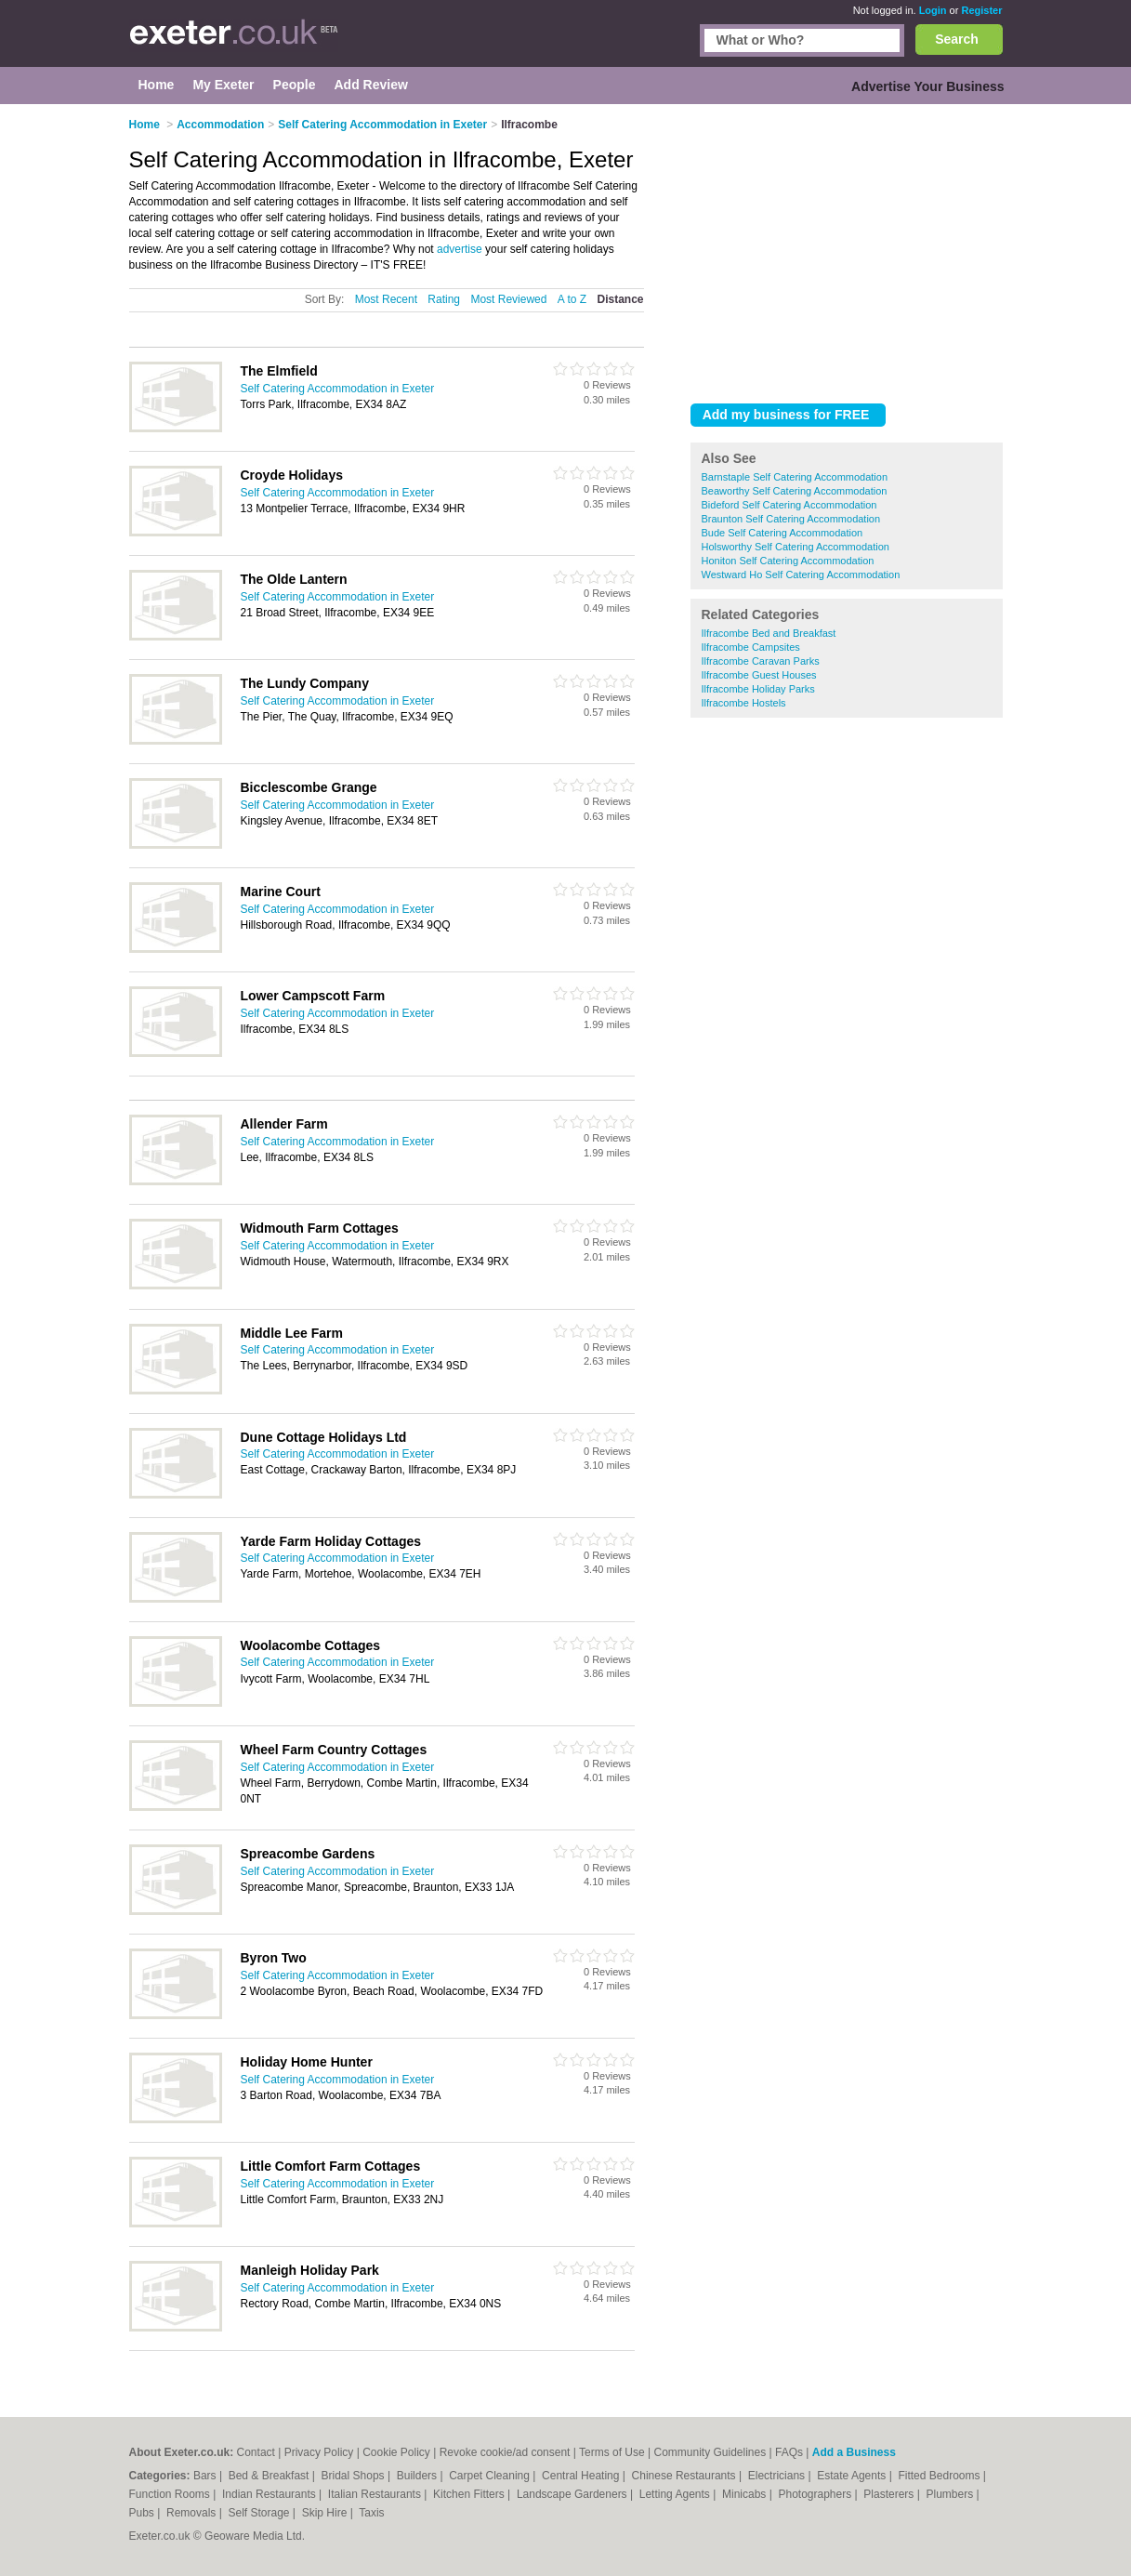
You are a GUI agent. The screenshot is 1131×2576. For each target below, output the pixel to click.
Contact (256, 2452)
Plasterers (889, 2494)
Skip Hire (326, 2512)
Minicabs (745, 2494)
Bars (206, 2475)
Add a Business (854, 2452)
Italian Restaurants (376, 2494)
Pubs (143, 2512)
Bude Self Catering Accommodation (782, 532)
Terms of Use (612, 2452)
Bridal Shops (355, 2475)
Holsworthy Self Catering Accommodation (795, 546)
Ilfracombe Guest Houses (759, 674)
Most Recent (386, 299)
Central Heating (582, 2475)
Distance (620, 299)
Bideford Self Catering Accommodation (789, 504)
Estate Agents (852, 2475)
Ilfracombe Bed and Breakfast (769, 633)
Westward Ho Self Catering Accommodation (801, 574)
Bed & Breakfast (270, 2475)
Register (981, 10)
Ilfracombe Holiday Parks (758, 688)
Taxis (371, 2512)
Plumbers (951, 2494)
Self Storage (260, 2512)
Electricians (778, 2475)
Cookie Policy (396, 2452)
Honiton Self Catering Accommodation (788, 560)
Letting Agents (676, 2494)
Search (957, 39)
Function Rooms (171, 2494)
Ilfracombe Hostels (744, 702)
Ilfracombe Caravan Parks (761, 661)
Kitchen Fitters (470, 2494)
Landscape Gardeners (573, 2494)
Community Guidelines (710, 2452)
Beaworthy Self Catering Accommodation (795, 490)
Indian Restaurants (270, 2494)
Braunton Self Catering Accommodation (791, 518)
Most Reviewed (508, 299)
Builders (419, 2475)
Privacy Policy (319, 2452)
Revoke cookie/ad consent (505, 2452)
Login (933, 10)
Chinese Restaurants (685, 2475)
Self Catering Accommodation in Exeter (338, 388)
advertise (459, 249)
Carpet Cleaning (491, 2475)
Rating (443, 299)
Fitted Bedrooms (940, 2475)
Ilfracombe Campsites (751, 647)
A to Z (572, 299)
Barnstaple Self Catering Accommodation (795, 476)
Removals (192, 2512)
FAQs (789, 2452)
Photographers (816, 2494)
